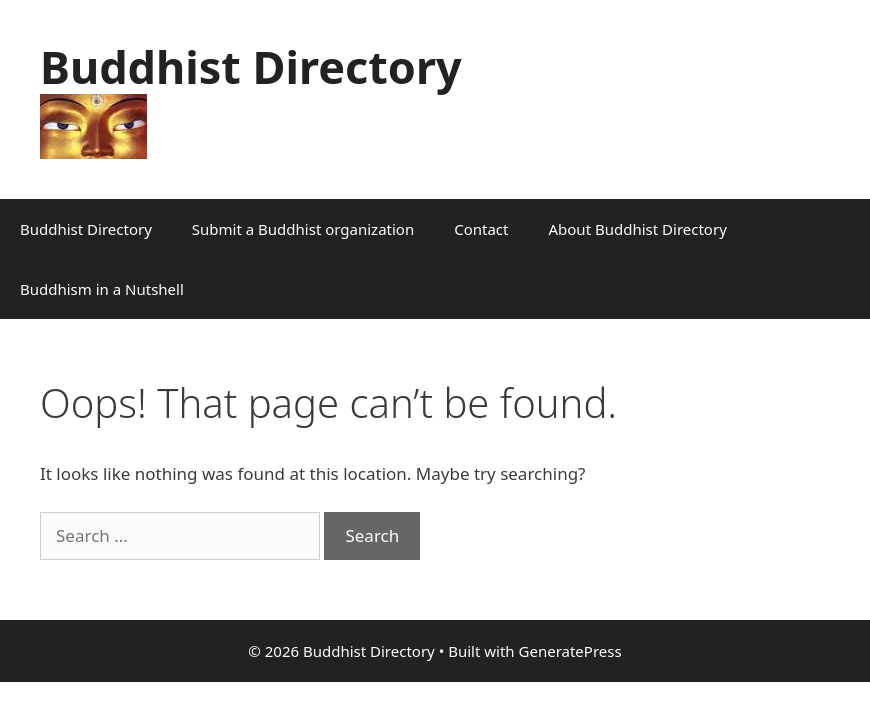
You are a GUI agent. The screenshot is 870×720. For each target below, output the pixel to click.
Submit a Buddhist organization (303, 229)
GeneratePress (570, 651)
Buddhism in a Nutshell (102, 289)
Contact (481, 229)
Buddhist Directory (251, 66)
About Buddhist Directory (637, 229)
